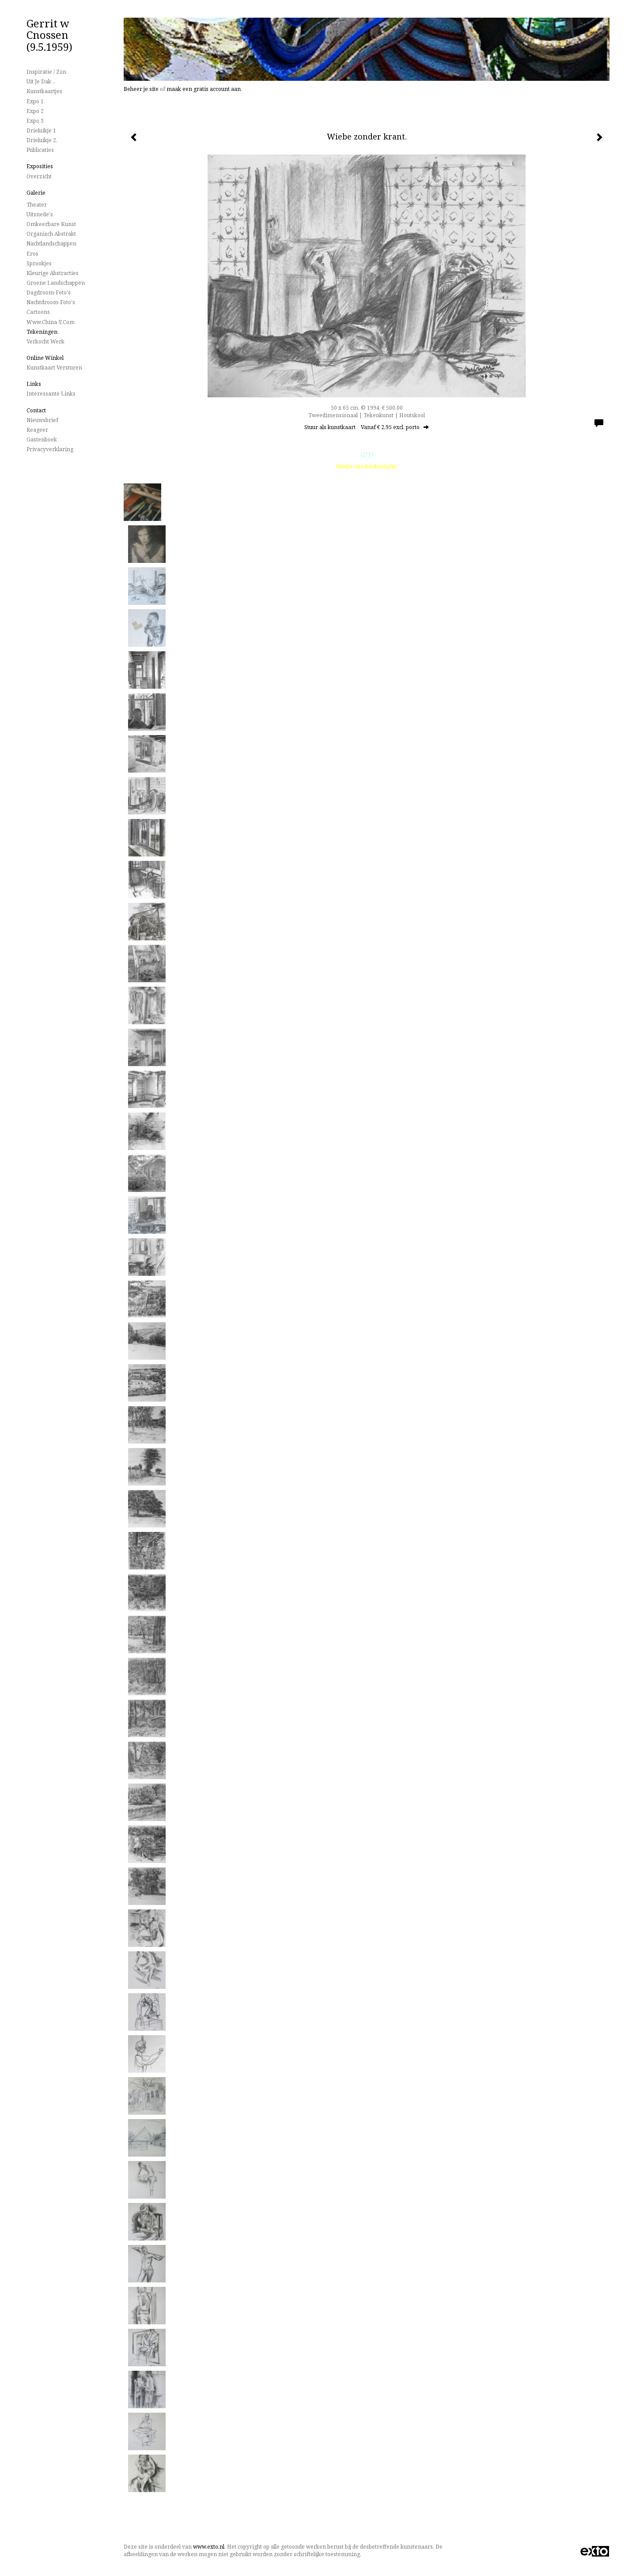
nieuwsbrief (42, 420)
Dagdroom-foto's (48, 292)
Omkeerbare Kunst (51, 224)
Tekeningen (41, 332)
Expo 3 (35, 120)
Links (33, 384)
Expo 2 (35, 111)
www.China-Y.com (50, 322)
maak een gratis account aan (204, 89)
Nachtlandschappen (51, 243)
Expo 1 (35, 101)
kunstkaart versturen (54, 367)
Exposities (39, 166)
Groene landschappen (55, 283)
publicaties (40, 150)
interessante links (51, 393)
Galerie (35, 192)
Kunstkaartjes (44, 91)
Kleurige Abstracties (52, 273)
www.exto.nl (208, 2546)
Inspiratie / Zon (46, 71)
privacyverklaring (49, 449)
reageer (37, 430)
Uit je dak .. (40, 81)
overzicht (39, 176)
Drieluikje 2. (41, 140)
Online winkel (45, 358)
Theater (36, 204)
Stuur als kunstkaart (366, 427)
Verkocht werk (45, 341)
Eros (32, 253)
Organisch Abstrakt (51, 234)
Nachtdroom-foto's (50, 302)
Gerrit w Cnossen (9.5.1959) (49, 35)
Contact (36, 410)
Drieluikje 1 (41, 130)
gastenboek (41, 439)
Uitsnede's (39, 214)
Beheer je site (141, 89)
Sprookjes (39, 263)
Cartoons (38, 312)
